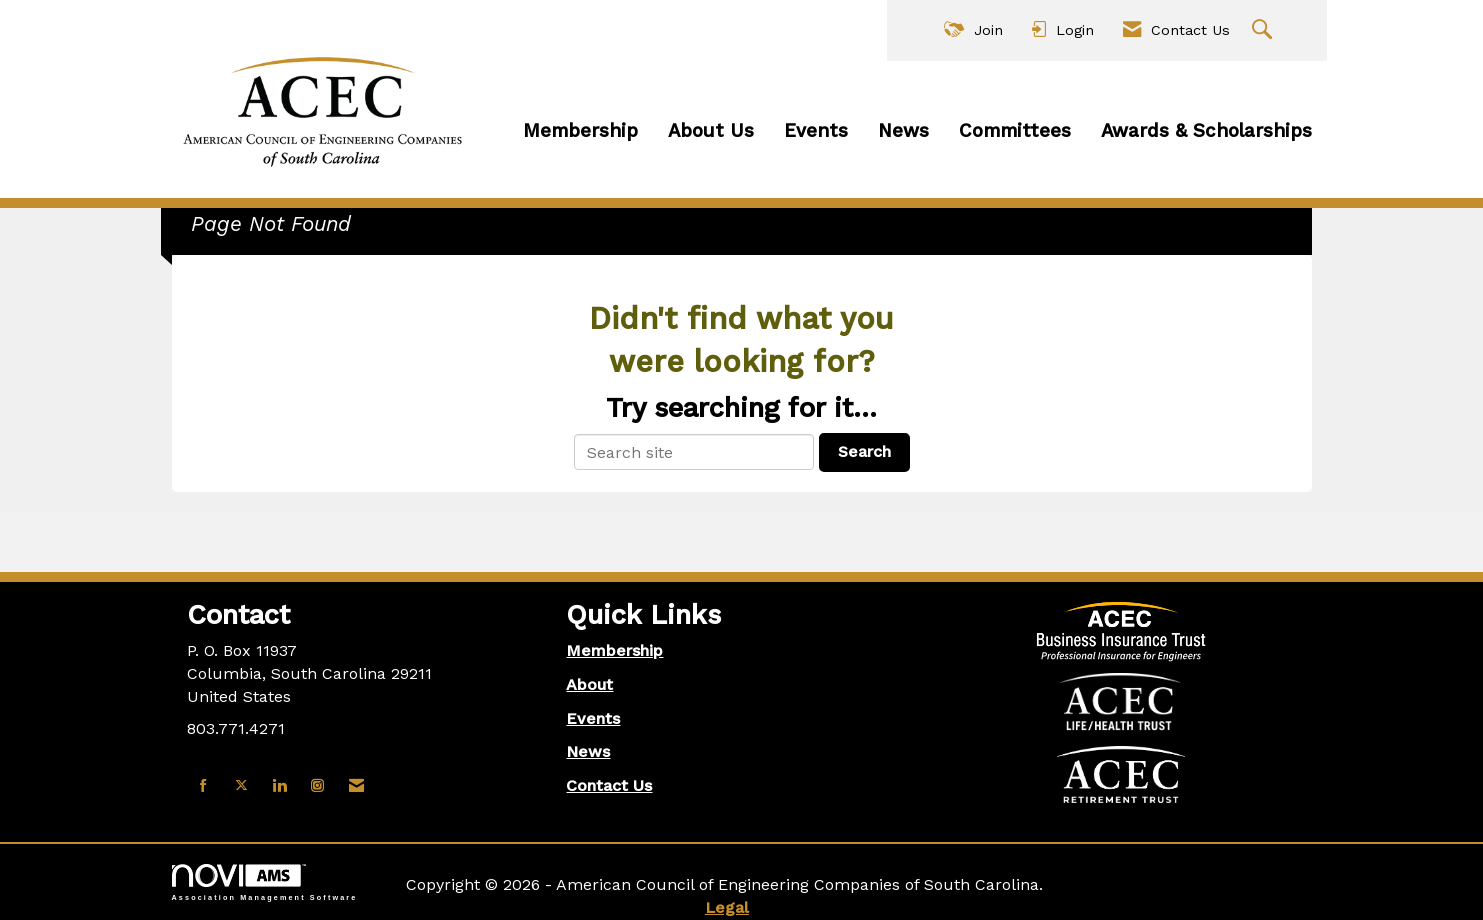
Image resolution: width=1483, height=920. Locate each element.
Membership (580, 131)
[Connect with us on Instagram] (317, 786)
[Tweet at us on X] (241, 786)
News (903, 131)
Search (864, 451)
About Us (711, 131)
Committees (1015, 131)
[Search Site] (1264, 30)
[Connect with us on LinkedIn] (279, 786)
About (589, 684)
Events (816, 131)
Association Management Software (265, 882)
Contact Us (609, 785)
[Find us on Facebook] (203, 786)
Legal (727, 907)
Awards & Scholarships (1206, 131)
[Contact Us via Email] (356, 786)
